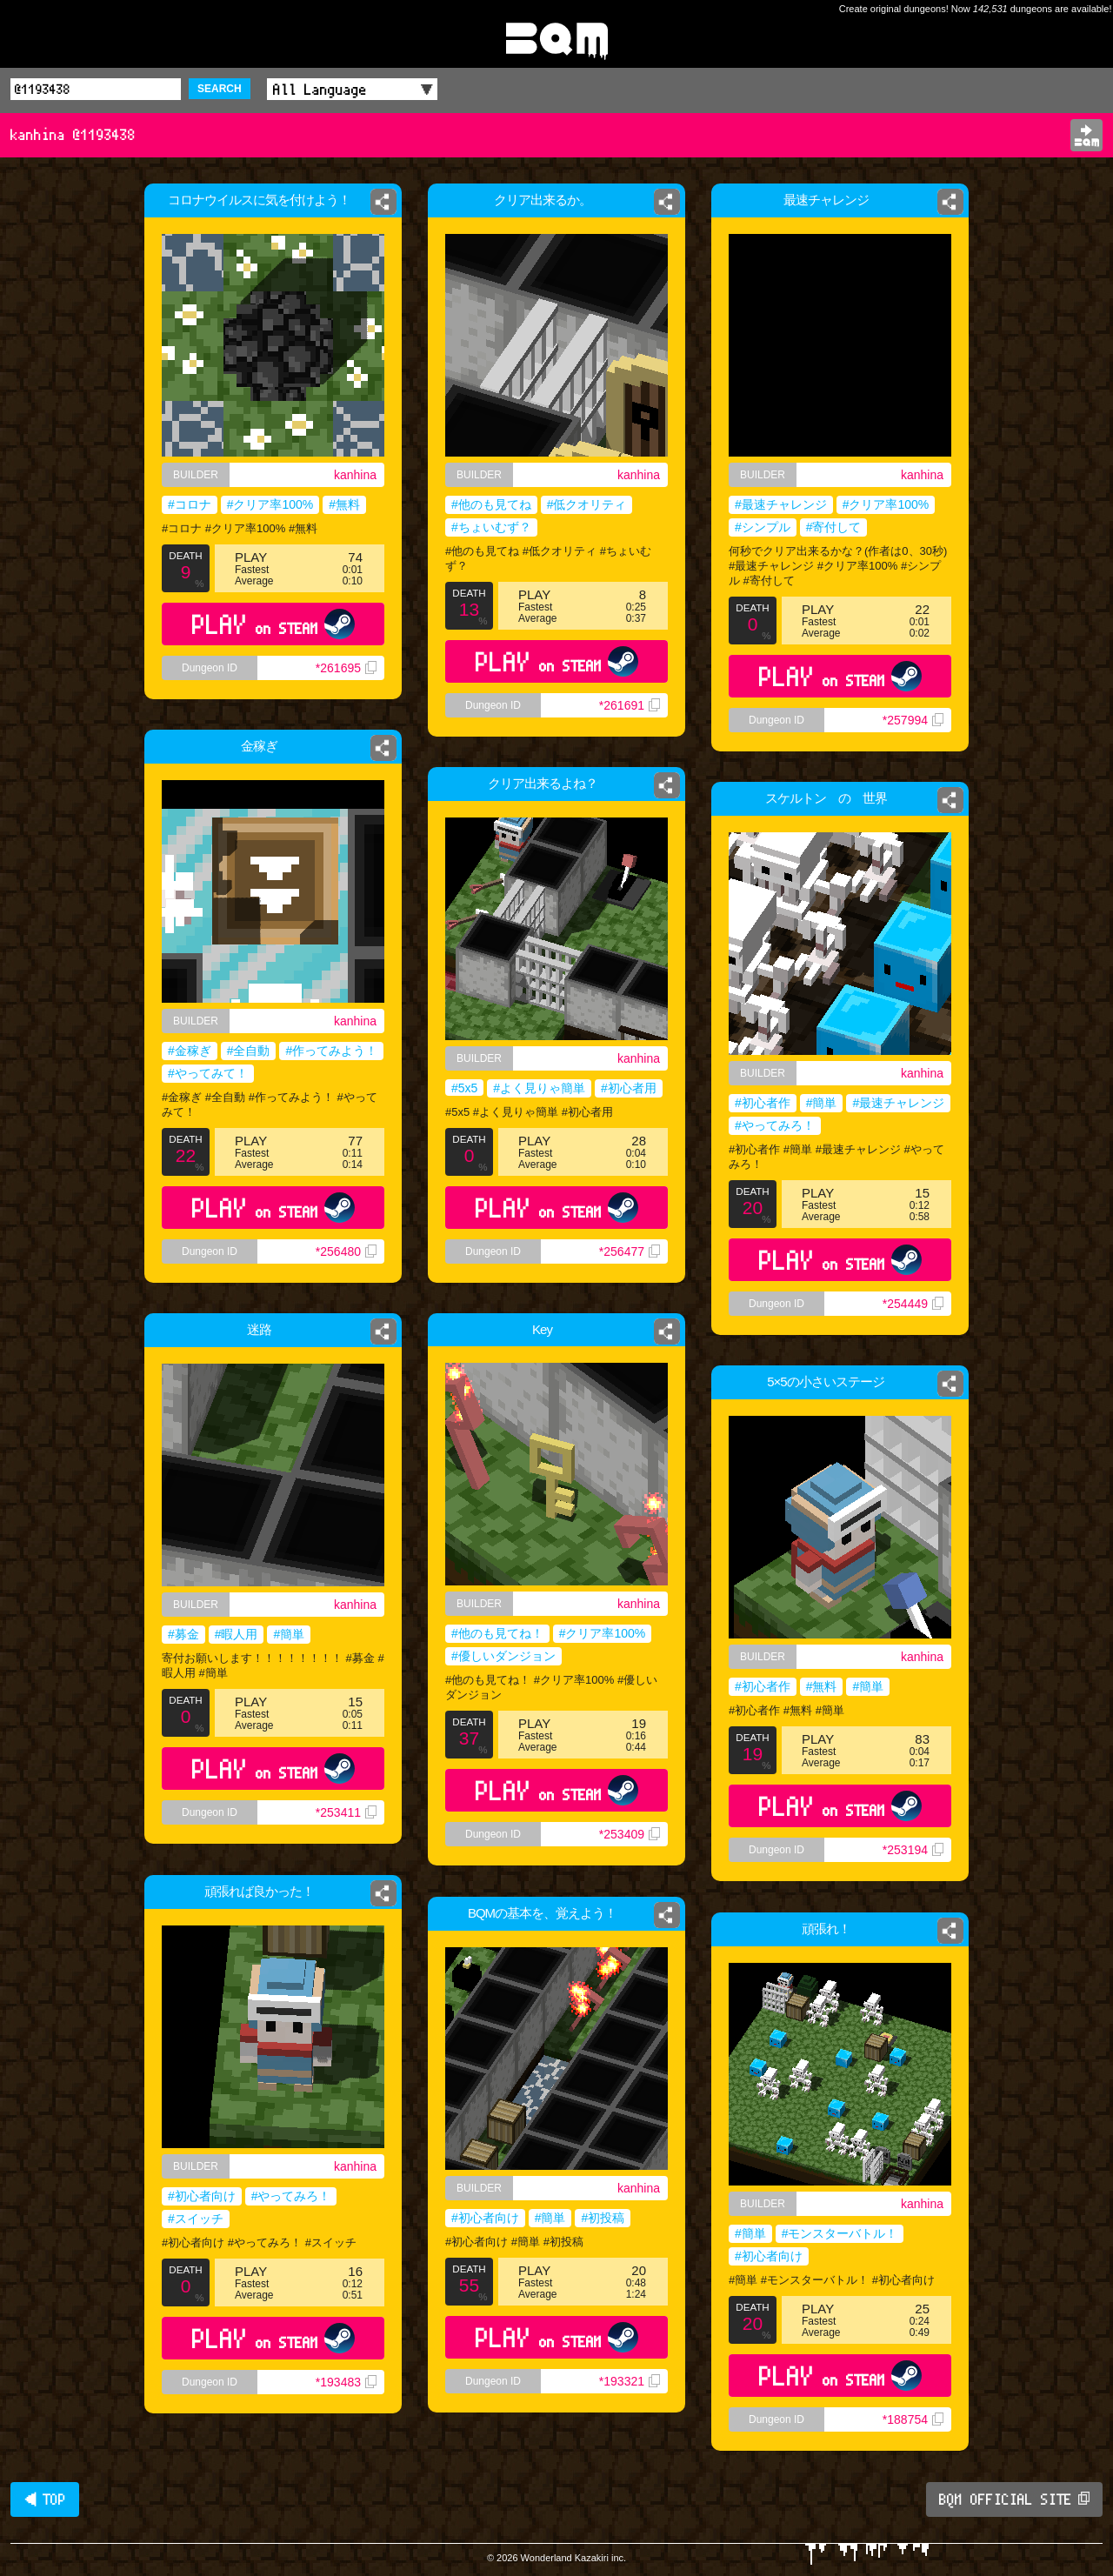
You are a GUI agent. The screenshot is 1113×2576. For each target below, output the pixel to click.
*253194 (913, 1850)
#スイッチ (195, 2219)
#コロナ (189, 504)
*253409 (629, 1834)
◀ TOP (44, 2499)
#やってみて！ (202, 1077)
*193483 (346, 2382)
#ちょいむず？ (491, 527)
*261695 (346, 668)
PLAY (273, 624)
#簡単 (821, 1103)
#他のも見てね (491, 504)
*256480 (352, 1271)
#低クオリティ (587, 504)
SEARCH (219, 89)
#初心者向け (202, 2196)
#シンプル (762, 527)
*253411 (349, 1822)
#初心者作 (762, 1103)
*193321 (629, 2381)
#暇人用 (234, 1636)
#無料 (344, 504)
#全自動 (246, 1052)
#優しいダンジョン (503, 1656)
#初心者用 (628, 1088)
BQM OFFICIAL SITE (1014, 2499)
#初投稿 (602, 2218)
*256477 (629, 1251)
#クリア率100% (270, 504)
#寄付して (834, 527)
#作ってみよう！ (337, 1052)
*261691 (629, 705)
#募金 (179, 1636)
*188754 (913, 2419)
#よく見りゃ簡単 (539, 1088)
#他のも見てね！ (497, 1633)
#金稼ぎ (182, 1052)
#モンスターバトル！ (840, 2233)
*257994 (913, 720)
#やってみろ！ (775, 1125)
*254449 (913, 1304)
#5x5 (464, 1088)
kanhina (355, 475)
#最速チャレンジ (781, 504)
